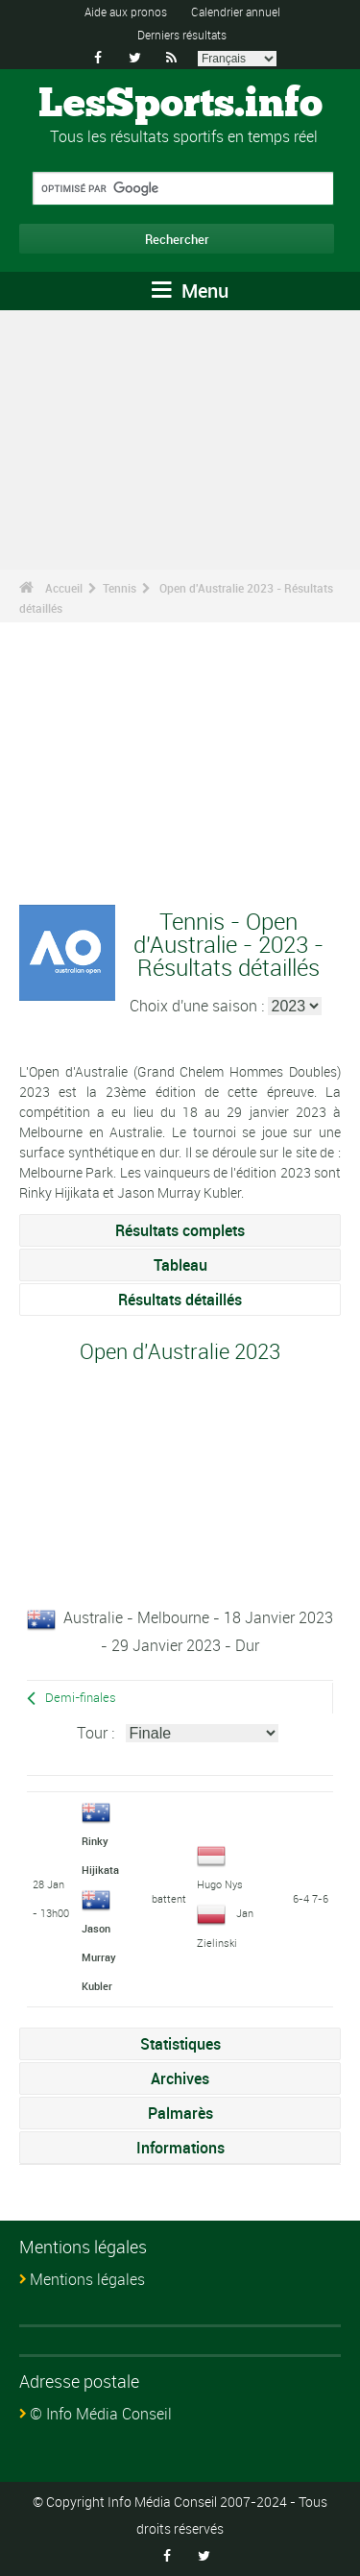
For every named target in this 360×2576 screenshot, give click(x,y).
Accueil (64, 587)
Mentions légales (87, 2279)
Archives (180, 2078)
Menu (190, 291)
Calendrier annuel (235, 11)
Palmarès (180, 2113)
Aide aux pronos (125, 11)
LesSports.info (180, 105)
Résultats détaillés (180, 1299)
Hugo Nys (220, 1884)
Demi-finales (80, 1697)
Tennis (119, 587)
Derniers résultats (182, 34)
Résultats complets (180, 1230)
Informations (180, 2147)
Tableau (180, 1265)
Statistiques (180, 2043)
